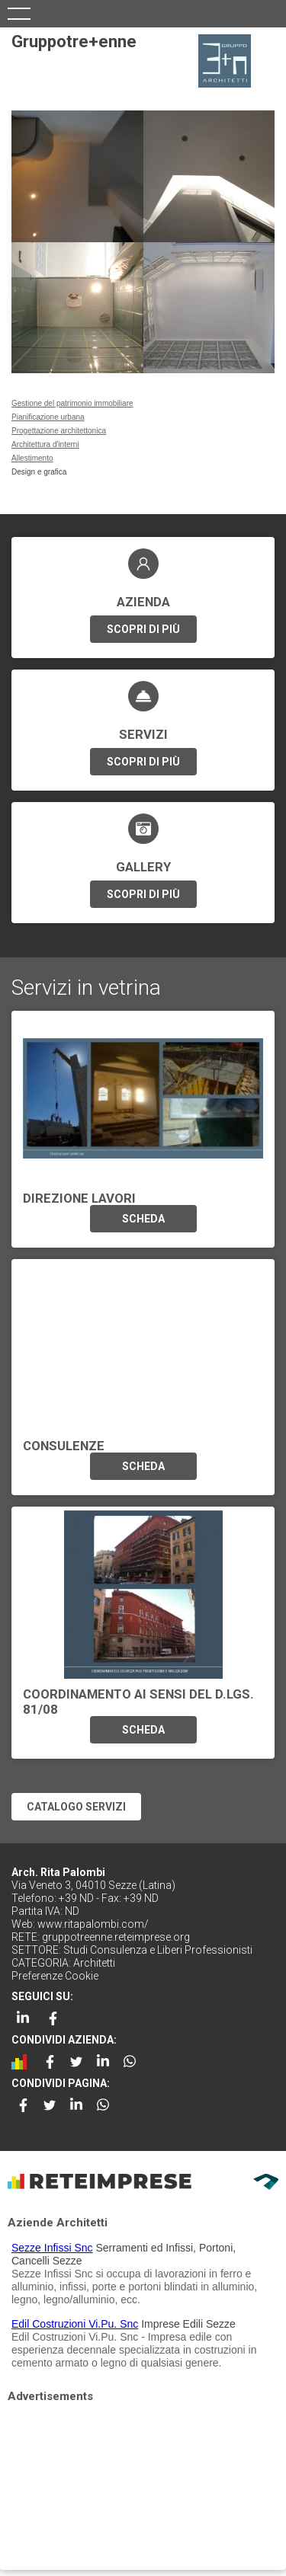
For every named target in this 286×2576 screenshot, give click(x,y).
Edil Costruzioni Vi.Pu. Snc (74, 2324)
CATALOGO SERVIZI (76, 1807)
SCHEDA (143, 1219)
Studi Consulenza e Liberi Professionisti (157, 1950)
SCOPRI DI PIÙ (143, 629)
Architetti (94, 1963)
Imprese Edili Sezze (188, 2324)
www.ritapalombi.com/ (93, 1924)
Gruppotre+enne (74, 42)
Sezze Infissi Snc (52, 2248)
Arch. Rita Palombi (58, 1872)
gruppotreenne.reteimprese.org (116, 1937)
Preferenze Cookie (54, 1976)
